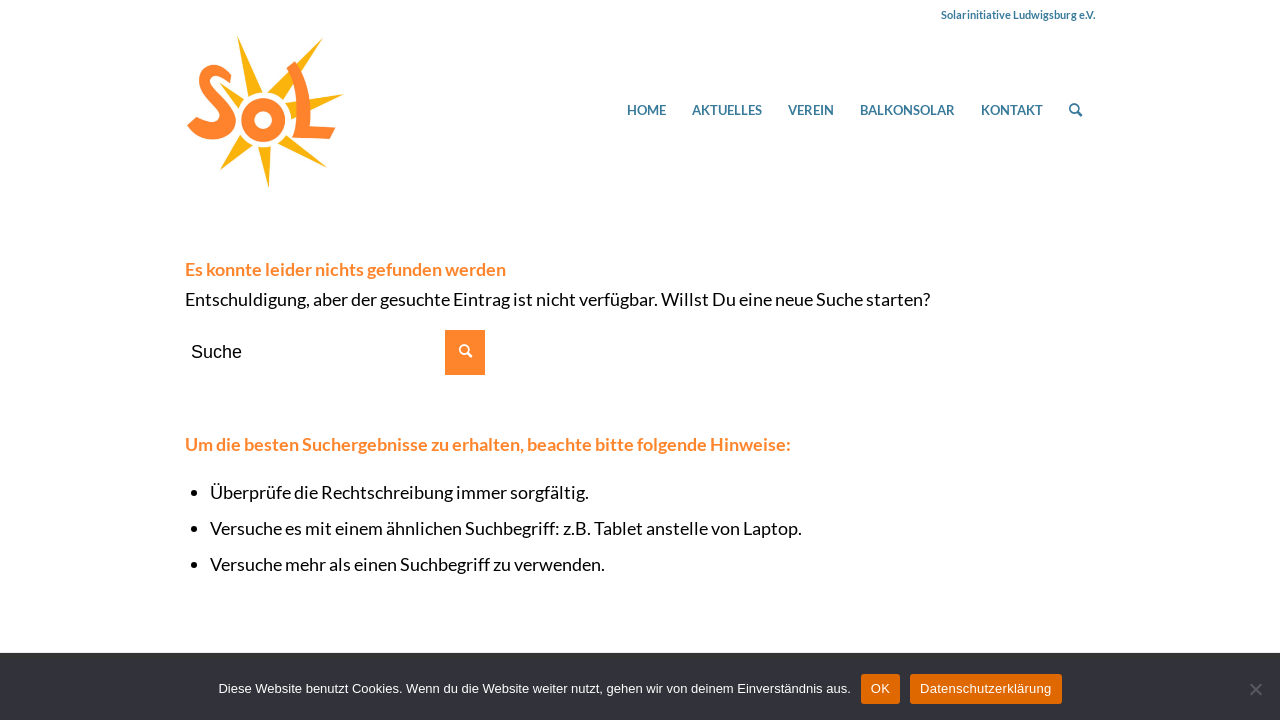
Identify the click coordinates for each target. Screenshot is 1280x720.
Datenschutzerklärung (985, 688)
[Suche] (1075, 110)
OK (880, 688)
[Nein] (1255, 689)
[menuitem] (646, 110)
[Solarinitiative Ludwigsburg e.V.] (265, 110)
